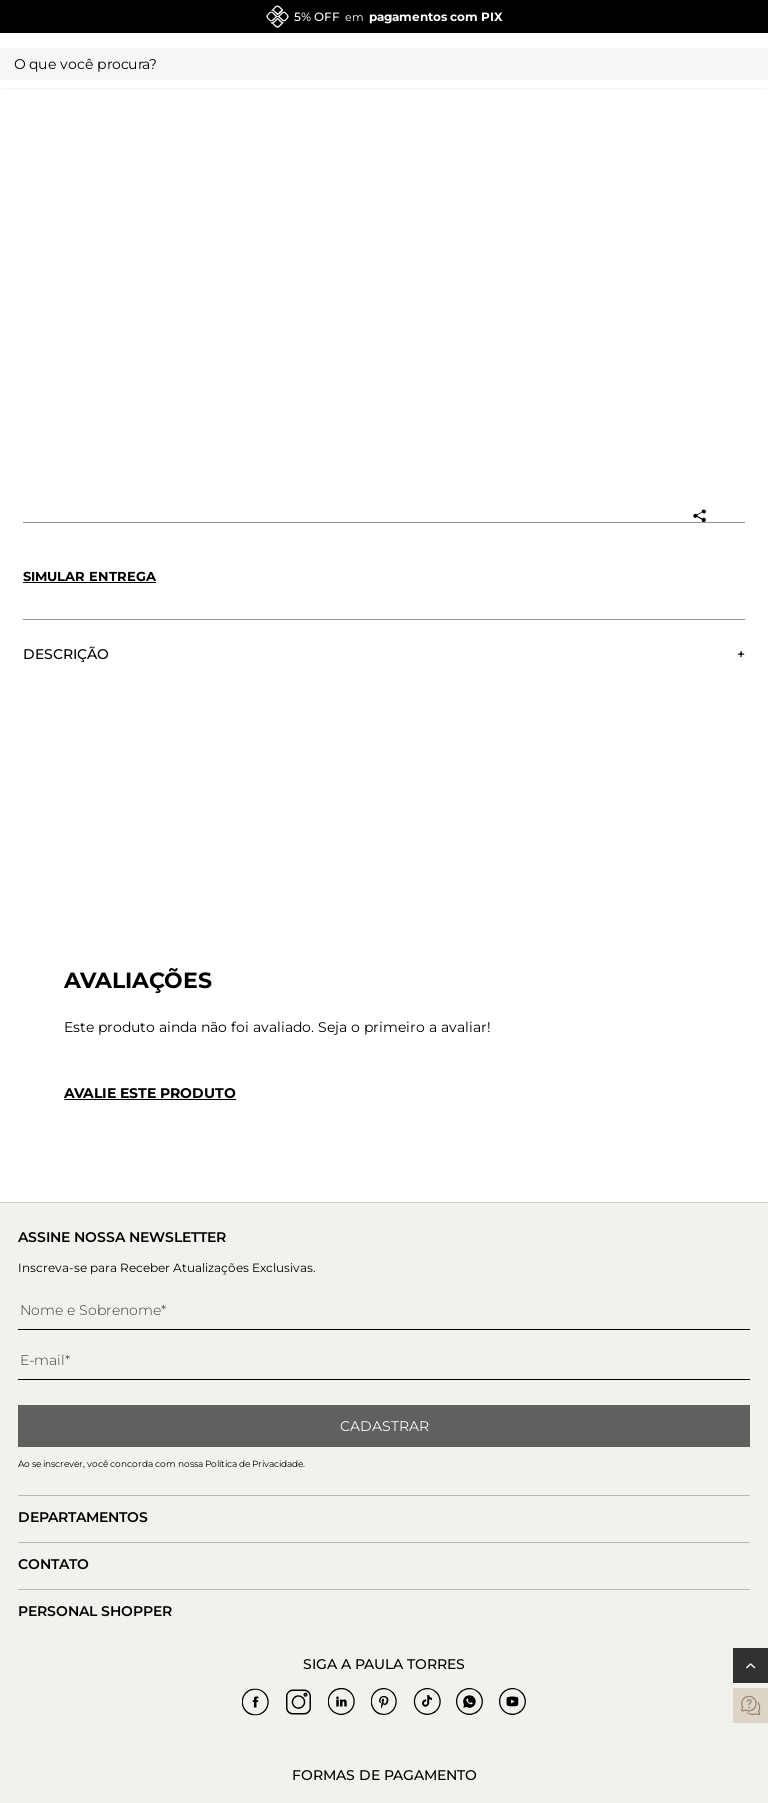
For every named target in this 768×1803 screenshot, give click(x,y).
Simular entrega (89, 576)
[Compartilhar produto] (699, 516)
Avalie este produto (150, 1093)
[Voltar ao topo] (750, 1665)
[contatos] (750, 1705)
